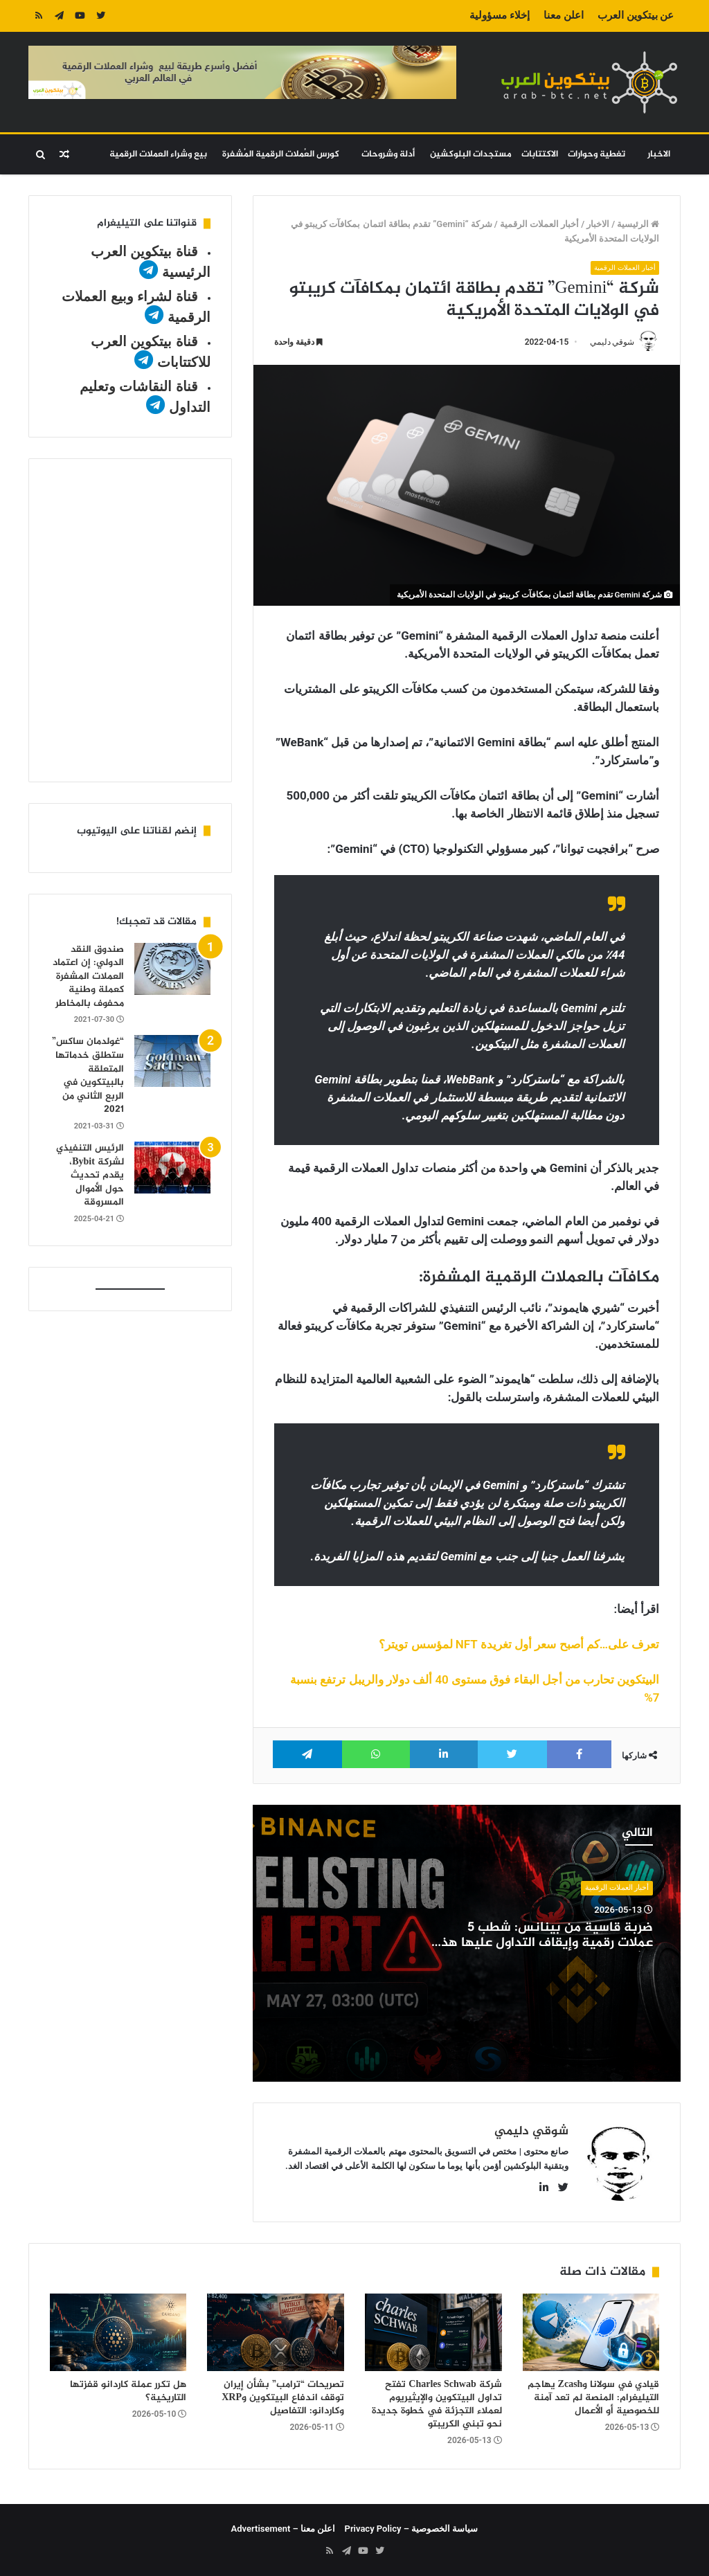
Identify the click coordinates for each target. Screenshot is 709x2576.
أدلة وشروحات (388, 154)
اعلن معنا (564, 15)
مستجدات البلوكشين (471, 154)
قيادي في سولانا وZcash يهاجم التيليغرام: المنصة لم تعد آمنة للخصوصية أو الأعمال (594, 2398)
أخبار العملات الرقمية (539, 224)
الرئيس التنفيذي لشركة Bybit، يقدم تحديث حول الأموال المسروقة (90, 1175)
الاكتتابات (539, 154)
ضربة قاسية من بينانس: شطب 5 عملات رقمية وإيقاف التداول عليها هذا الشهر (545, 1943)
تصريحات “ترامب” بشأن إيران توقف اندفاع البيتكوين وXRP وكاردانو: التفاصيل (283, 2398)
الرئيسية (638, 224)
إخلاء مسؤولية (499, 15)
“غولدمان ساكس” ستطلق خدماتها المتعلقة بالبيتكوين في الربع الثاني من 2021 (88, 1075)
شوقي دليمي (611, 342)
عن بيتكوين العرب (636, 15)
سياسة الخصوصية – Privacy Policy (411, 2528)
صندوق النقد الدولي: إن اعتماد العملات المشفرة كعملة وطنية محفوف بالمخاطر (88, 976)
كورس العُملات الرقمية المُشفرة (280, 154)
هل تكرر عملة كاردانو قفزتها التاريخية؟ (128, 2391)
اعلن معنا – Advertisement (283, 2528)
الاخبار (658, 154)
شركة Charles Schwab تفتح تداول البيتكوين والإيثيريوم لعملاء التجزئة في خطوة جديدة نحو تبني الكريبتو (437, 2404)
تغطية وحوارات (596, 154)
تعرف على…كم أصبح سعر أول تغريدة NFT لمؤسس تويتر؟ (519, 1645)
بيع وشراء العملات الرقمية (158, 154)
